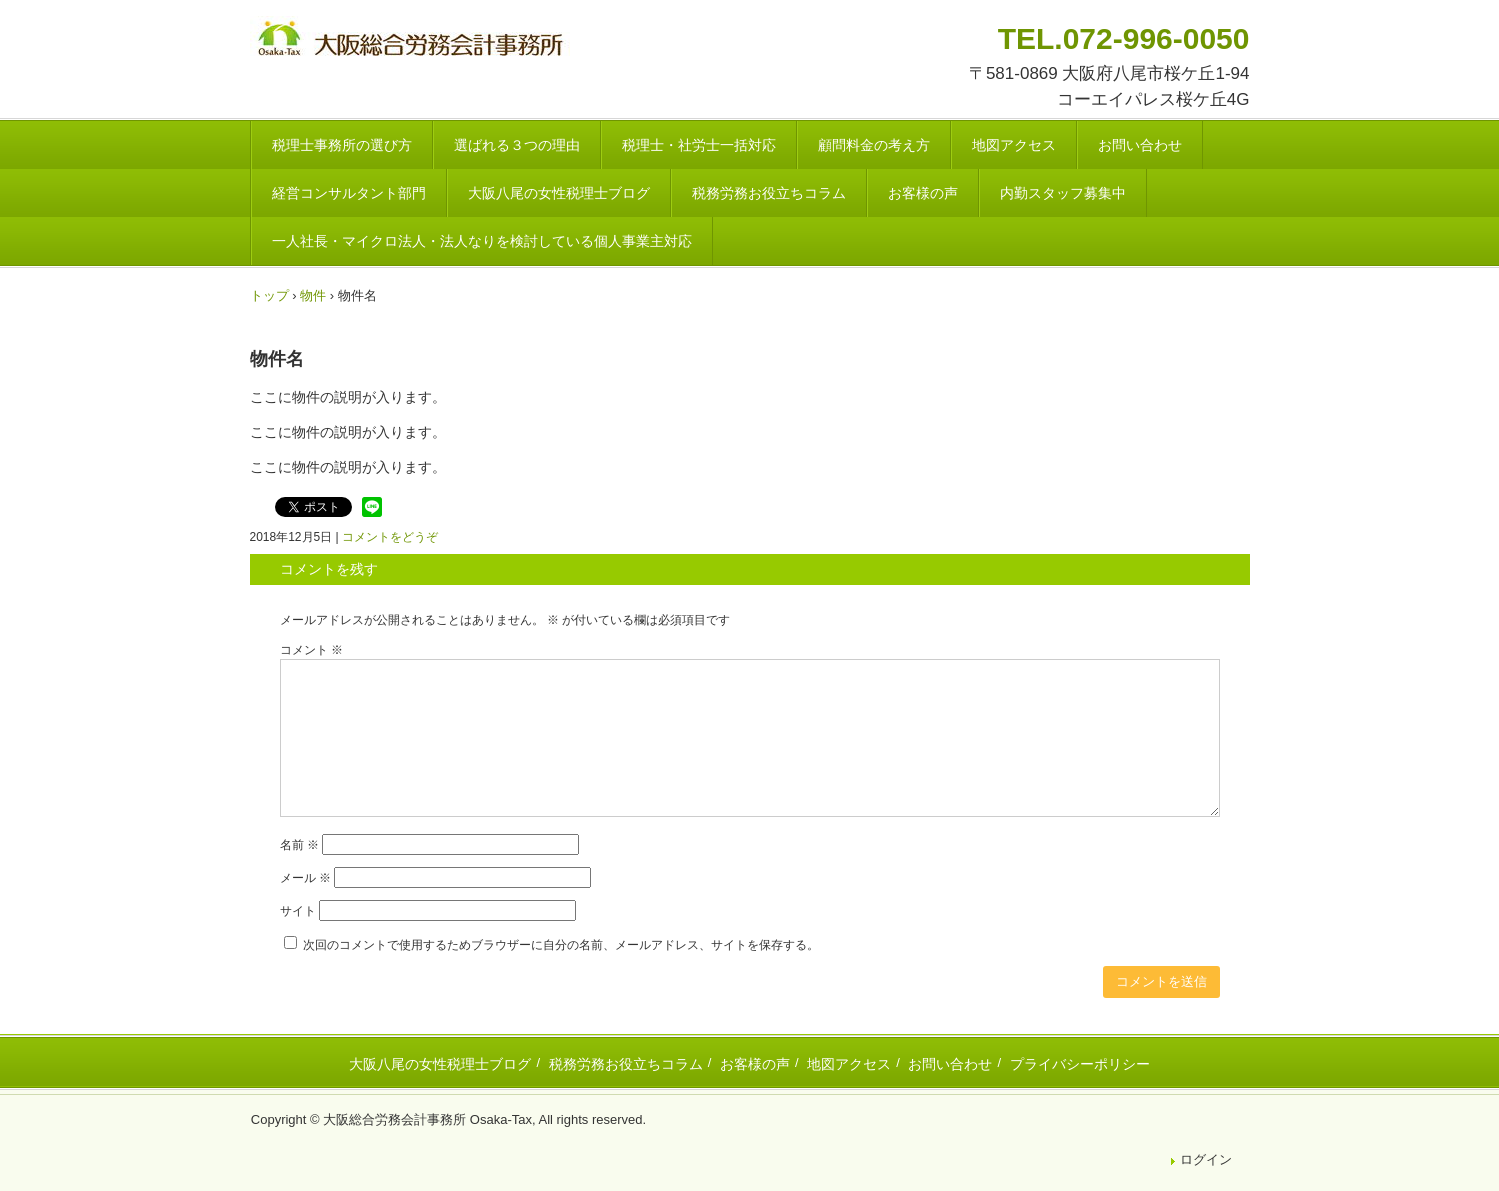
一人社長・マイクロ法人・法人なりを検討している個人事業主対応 (482, 241)
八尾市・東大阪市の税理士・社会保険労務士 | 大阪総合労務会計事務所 (413, 41)
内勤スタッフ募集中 (1063, 193)
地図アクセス (1014, 145)
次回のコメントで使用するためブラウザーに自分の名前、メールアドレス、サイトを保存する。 (561, 945)
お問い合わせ (1140, 145)
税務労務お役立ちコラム (769, 193)
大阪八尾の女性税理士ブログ (559, 193)
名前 (299, 845)
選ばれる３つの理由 (517, 145)
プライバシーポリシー (1080, 1064)
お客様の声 (923, 193)
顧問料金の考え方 (874, 145)
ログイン (1206, 1159)
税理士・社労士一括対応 (699, 145)
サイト (298, 911)
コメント (311, 650)
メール (305, 878)
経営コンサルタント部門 (349, 193)
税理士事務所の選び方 (342, 145)
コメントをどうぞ (390, 537)
